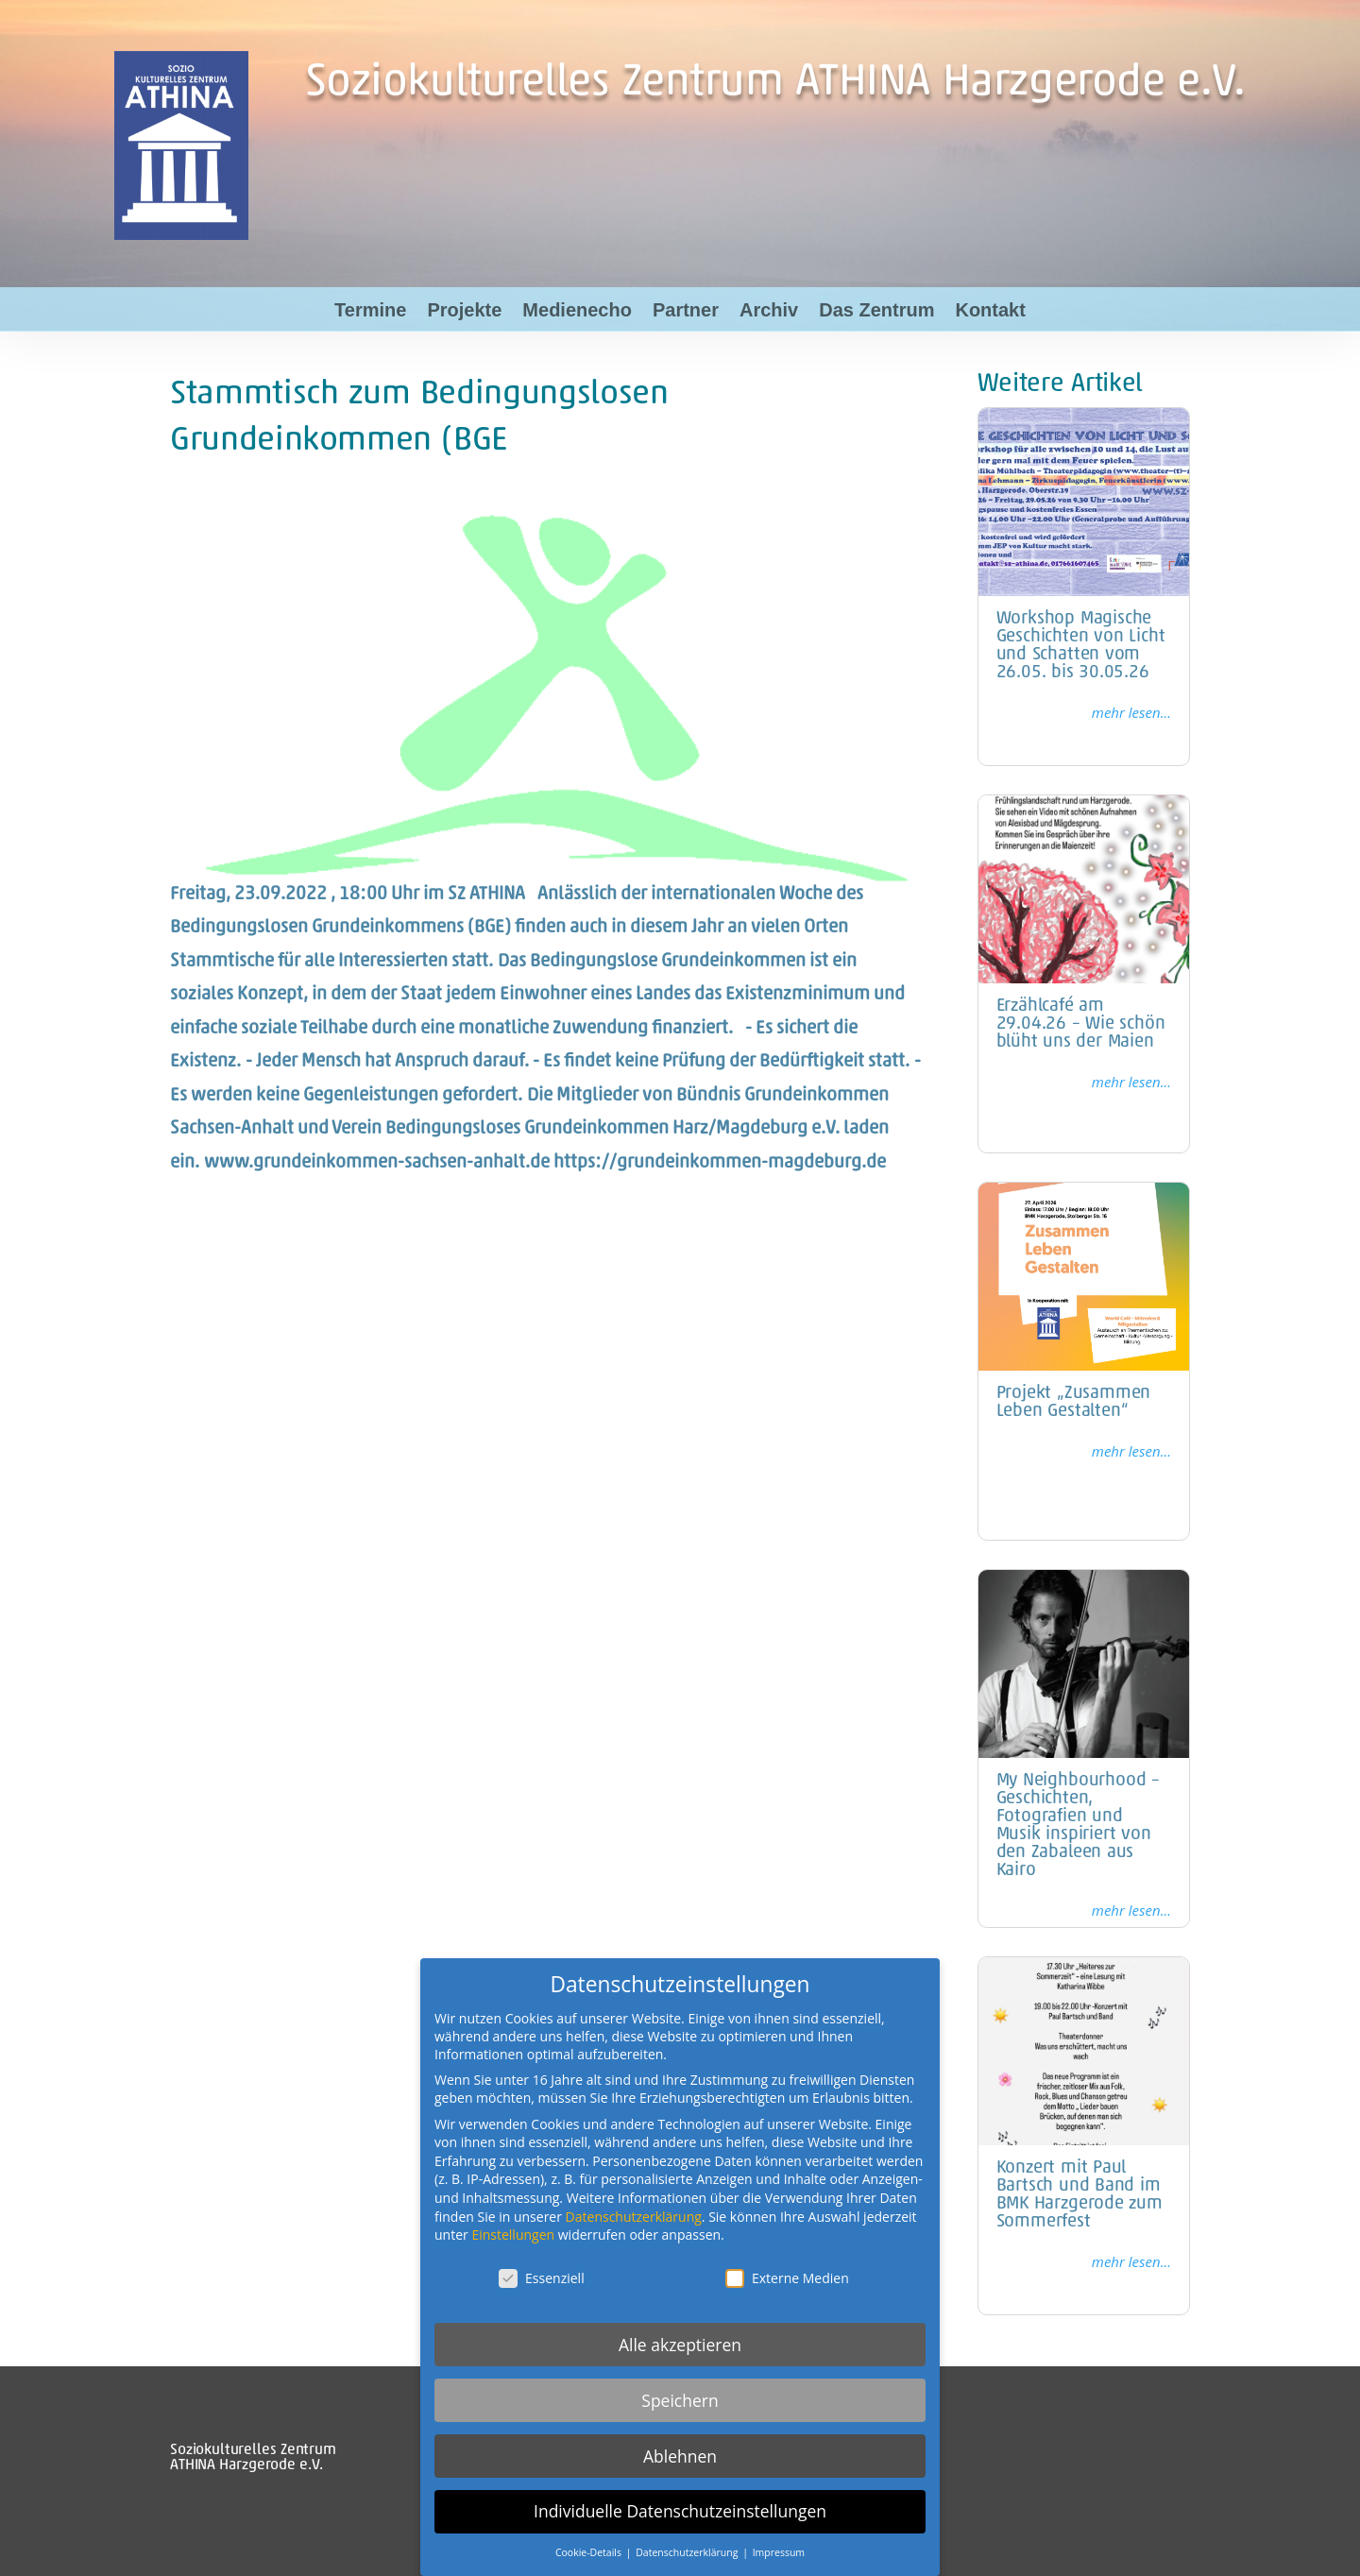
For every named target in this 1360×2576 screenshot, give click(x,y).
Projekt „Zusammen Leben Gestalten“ (1073, 1403)
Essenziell (542, 2278)
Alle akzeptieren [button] (680, 2344)
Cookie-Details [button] (589, 2552)
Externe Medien (787, 2278)
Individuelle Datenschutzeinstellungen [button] (680, 2510)
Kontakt (990, 309)
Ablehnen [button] (680, 2456)
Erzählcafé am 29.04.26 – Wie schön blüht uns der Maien (1080, 1024)
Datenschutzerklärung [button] (688, 2552)
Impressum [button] (779, 2552)
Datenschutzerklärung (634, 2217)
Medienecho (577, 309)
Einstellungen (512, 2234)
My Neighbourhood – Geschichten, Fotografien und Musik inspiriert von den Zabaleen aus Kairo (1078, 1826)
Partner (686, 309)
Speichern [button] (679, 2400)
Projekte (464, 309)
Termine (370, 309)
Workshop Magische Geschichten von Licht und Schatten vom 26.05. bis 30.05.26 (1080, 646)
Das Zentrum (876, 309)
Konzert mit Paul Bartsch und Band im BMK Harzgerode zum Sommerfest (1079, 2195)
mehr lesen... (1131, 712)
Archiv (769, 309)
